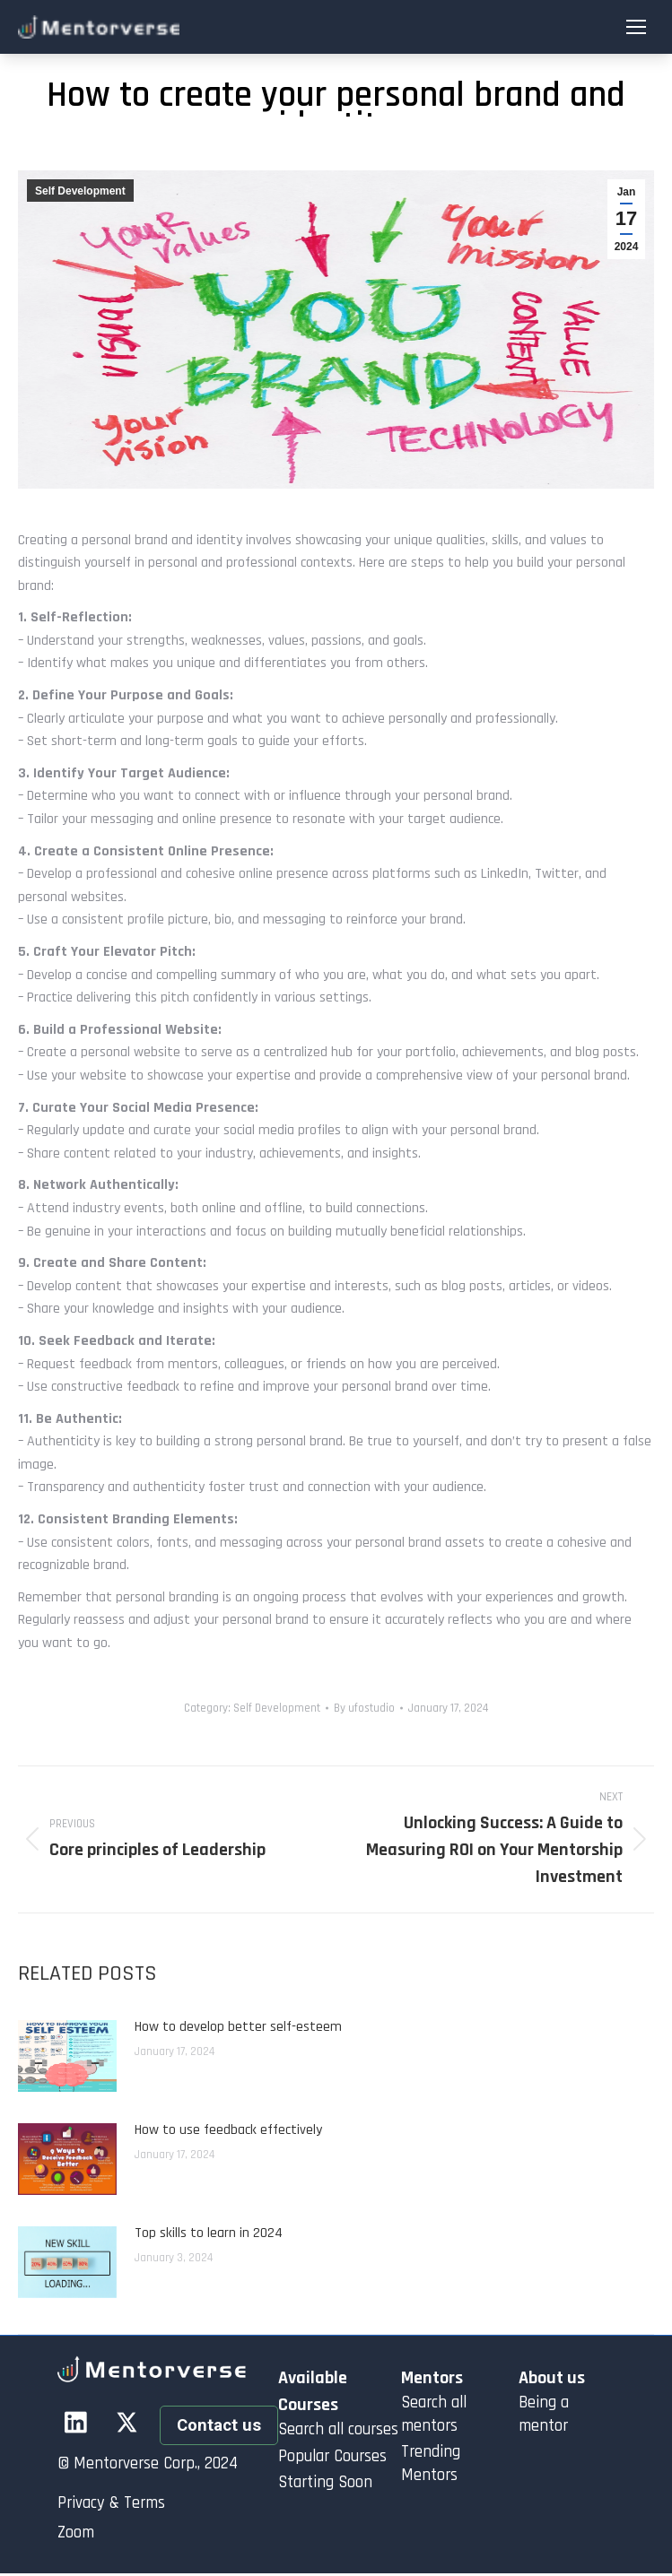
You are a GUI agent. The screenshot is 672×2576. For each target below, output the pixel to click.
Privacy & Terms (111, 2503)
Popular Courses (332, 2456)
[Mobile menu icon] (636, 27)
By (364, 1708)
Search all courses (338, 2429)
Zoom (75, 2532)
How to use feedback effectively (228, 2130)
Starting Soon (325, 2482)
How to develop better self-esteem (238, 2026)
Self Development (80, 191)
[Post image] (67, 2056)
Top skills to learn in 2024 (209, 2233)
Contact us (219, 2425)
